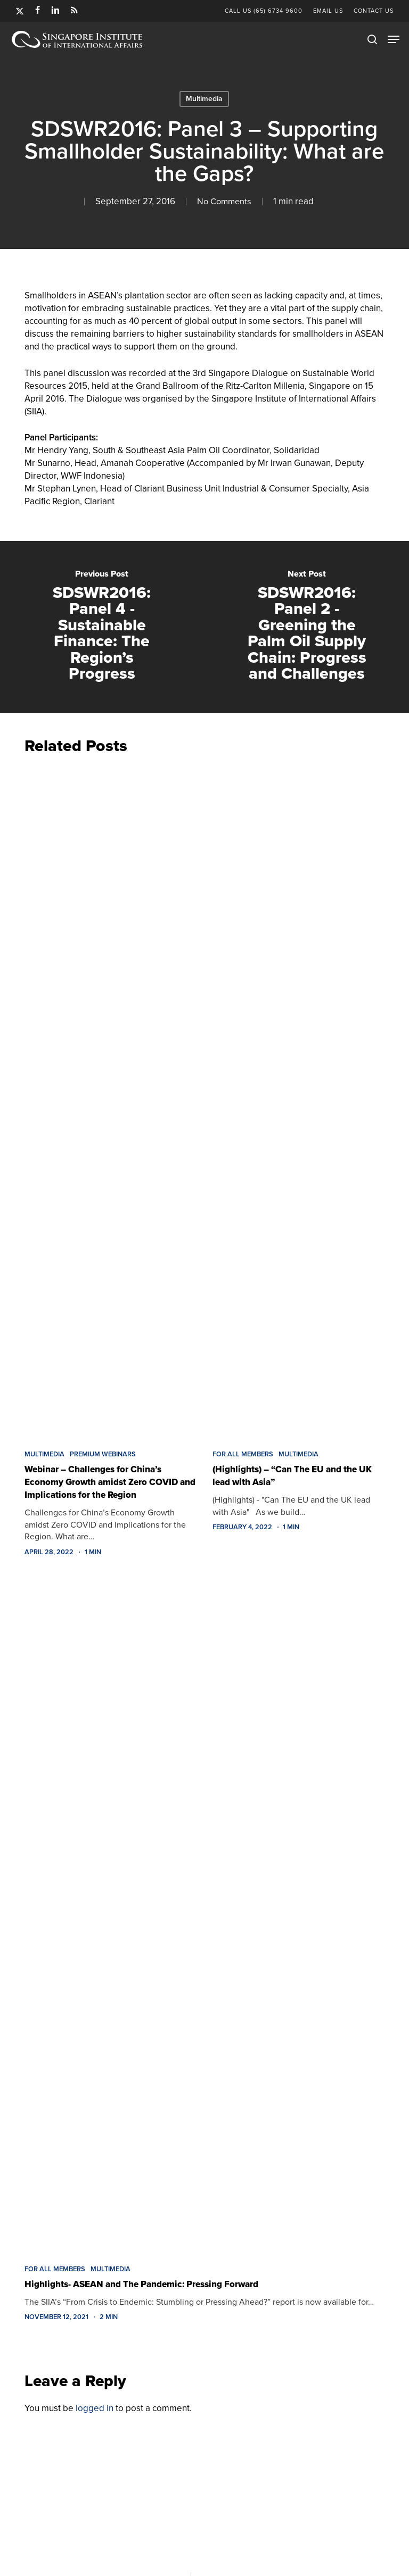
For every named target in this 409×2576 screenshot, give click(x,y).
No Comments (224, 201)
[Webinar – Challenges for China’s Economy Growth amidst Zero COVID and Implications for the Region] (110, 1099)
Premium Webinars (103, 1454)
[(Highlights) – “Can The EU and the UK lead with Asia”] (298, 1099)
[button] (393, 39)
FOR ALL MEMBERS (242, 1454)
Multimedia (204, 98)
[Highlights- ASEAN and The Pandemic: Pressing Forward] (204, 1914)
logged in (94, 2408)
